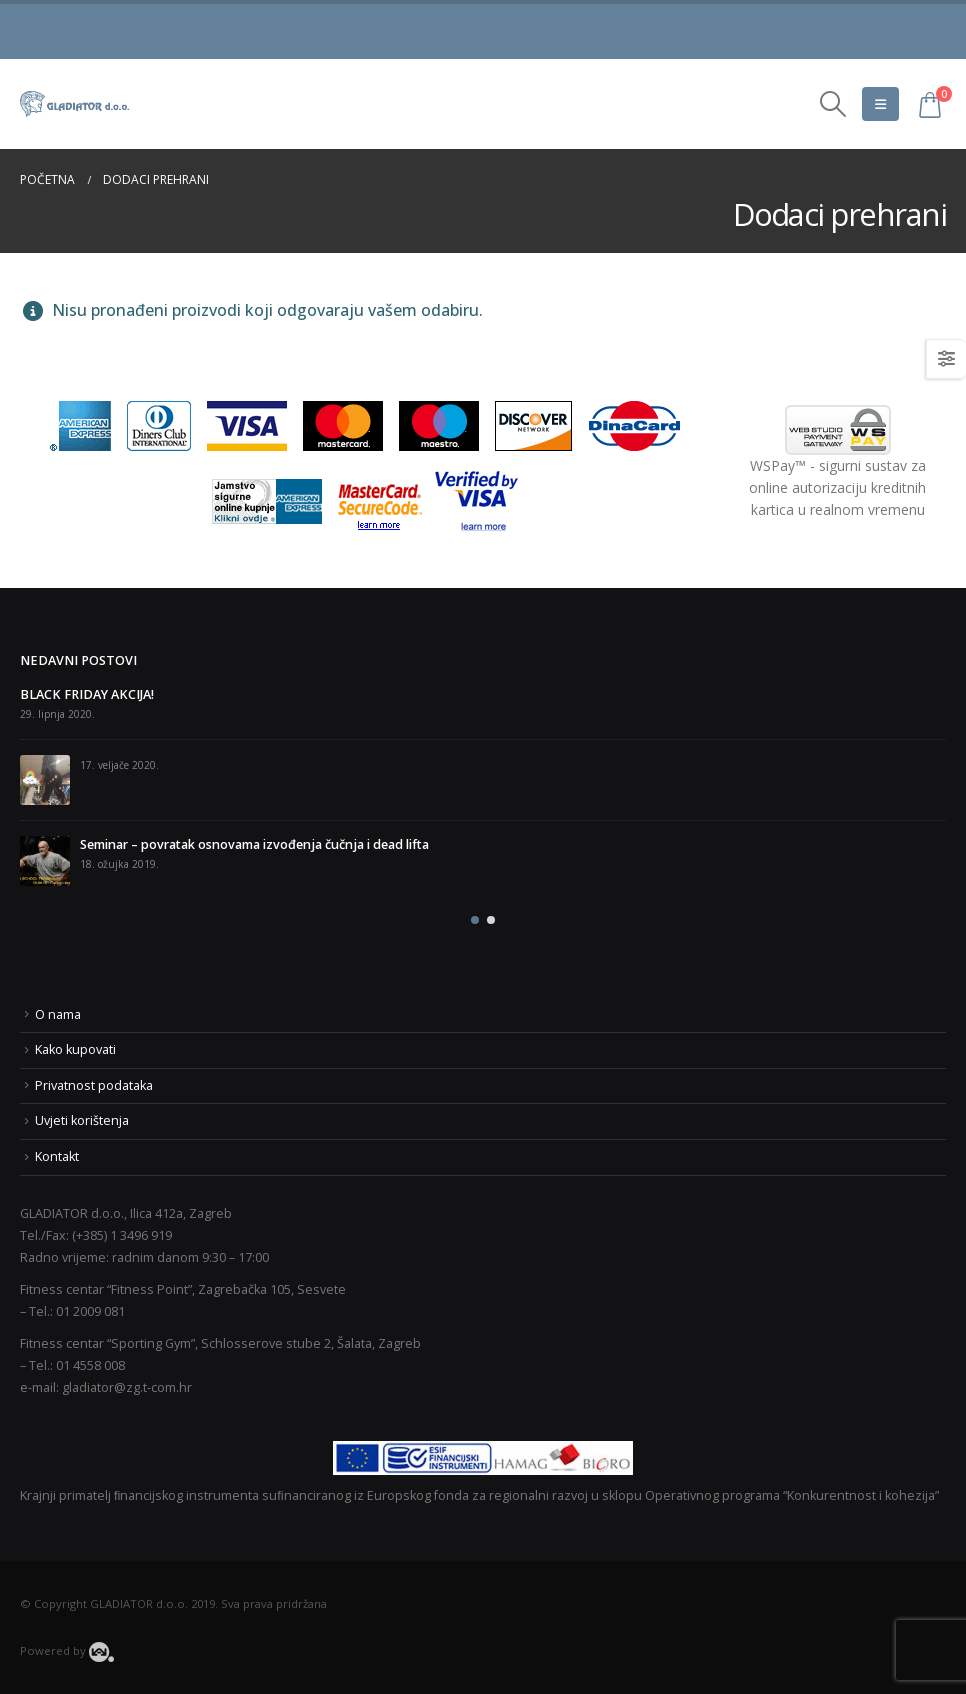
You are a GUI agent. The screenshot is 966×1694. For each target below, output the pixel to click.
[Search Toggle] (833, 104)
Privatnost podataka (94, 1085)
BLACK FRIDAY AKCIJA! (87, 694)
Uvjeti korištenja (82, 1120)
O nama (58, 1014)
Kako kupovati (75, 1049)
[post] (45, 780)
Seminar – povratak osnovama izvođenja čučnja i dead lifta (254, 844)
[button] (475, 920)
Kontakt (57, 1156)
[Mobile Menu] (880, 104)
